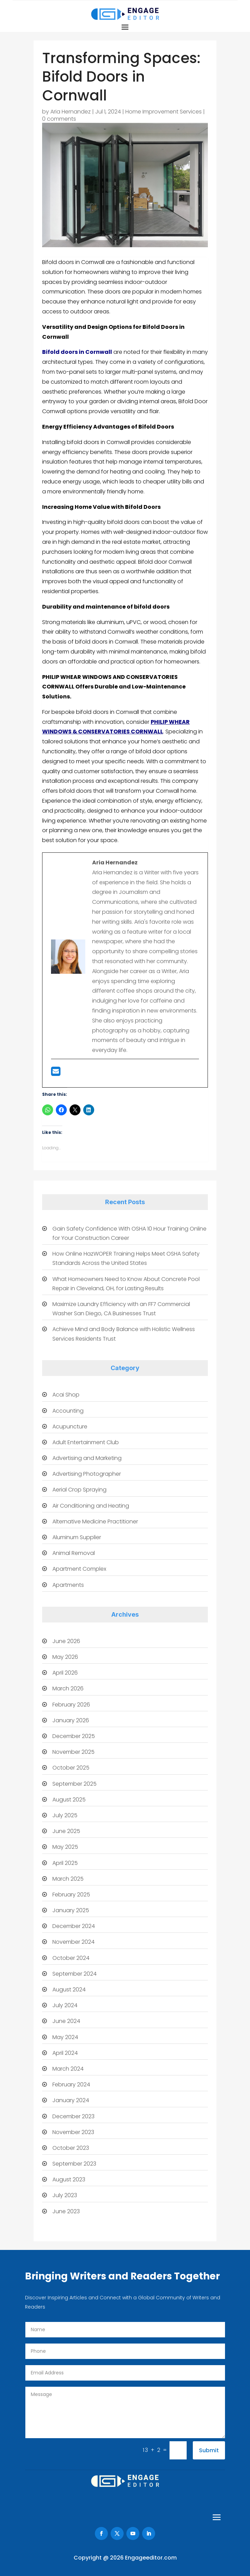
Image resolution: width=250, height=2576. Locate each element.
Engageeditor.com (151, 2558)
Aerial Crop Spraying (79, 1490)
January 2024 (70, 2100)
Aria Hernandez (70, 112)
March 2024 (68, 2069)
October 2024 (70, 1958)
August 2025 (69, 1800)
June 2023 (66, 2211)
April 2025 (65, 1863)
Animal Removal (73, 1553)
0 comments (59, 119)
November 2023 (73, 2132)
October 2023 (70, 2148)
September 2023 (74, 2164)
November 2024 (73, 1942)
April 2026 (65, 1673)
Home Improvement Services (163, 112)
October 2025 (70, 1768)
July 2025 (64, 1815)
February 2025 (71, 1894)
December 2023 (73, 2116)
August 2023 (68, 2179)
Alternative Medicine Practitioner (95, 1521)
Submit (209, 2450)
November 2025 (73, 1752)
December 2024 (73, 1926)
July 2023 (64, 2195)
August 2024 (69, 1989)
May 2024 (65, 2037)
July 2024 (64, 2005)
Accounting (68, 1411)
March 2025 (68, 1879)
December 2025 (73, 1736)
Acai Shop (65, 1395)
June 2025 (66, 1831)
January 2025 (70, 1910)
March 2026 (68, 1688)
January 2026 (70, 1720)
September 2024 (74, 1974)
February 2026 (71, 1705)
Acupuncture (69, 1426)
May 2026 (65, 1657)
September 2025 (74, 1784)
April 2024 (65, 2053)
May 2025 (65, 1847)
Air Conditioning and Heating (90, 1506)
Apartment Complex (79, 1569)
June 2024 (66, 2021)
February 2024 (71, 2084)
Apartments (68, 1585)
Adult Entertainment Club (85, 1442)
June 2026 (66, 1641)
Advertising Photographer (86, 1474)
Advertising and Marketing (87, 1458)
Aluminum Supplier (76, 1537)
